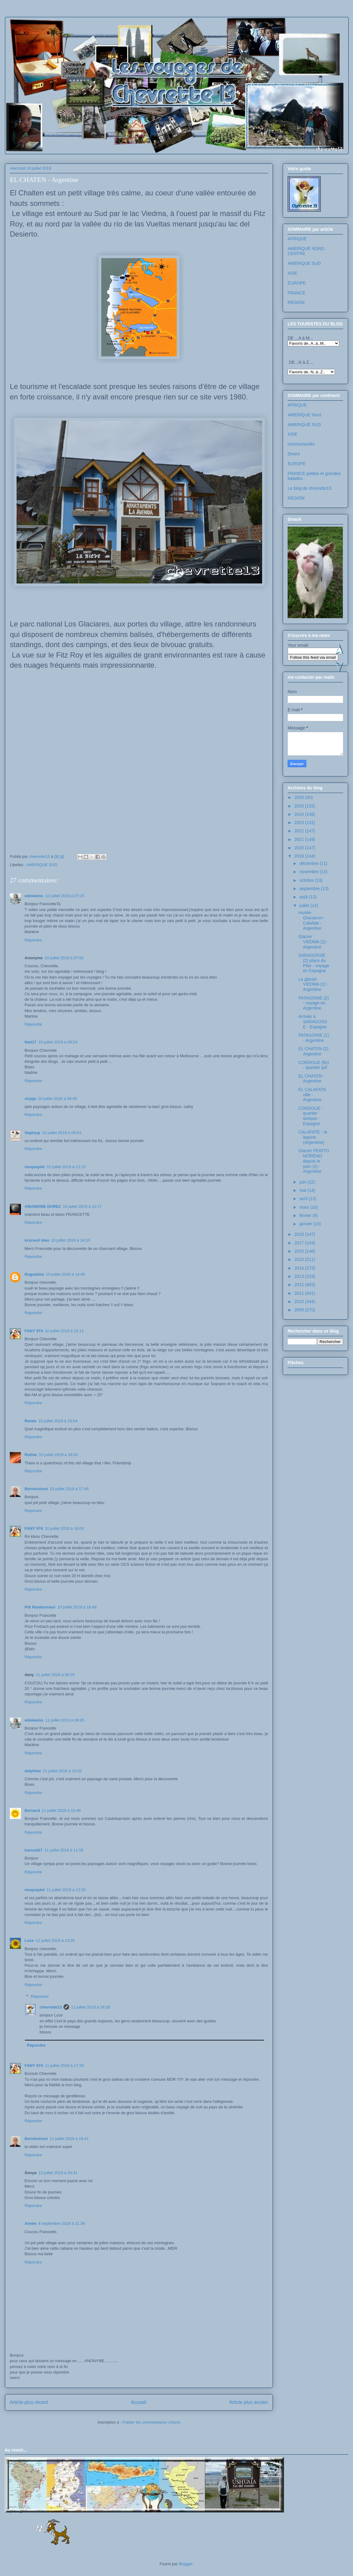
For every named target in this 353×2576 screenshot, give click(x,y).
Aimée (31, 2223)
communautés (301, 444)
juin (303, 1182)
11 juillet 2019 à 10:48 (61, 1810)
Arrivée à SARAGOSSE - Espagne (312, 1021)
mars (304, 1207)
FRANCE (296, 292)
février (305, 1215)
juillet (304, 905)
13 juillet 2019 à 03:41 (57, 2172)
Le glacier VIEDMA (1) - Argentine (313, 984)
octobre (307, 880)
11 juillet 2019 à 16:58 (90, 2007)
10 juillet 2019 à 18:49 (76, 1607)
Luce (29, 1940)
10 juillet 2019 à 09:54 (61, 1132)
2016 (299, 1251)
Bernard (32, 1810)
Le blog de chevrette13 (309, 488)
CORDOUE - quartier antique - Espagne (310, 1116)
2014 (299, 1268)
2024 (299, 814)
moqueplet (35, 1166)
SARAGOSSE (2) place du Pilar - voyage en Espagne (313, 963)
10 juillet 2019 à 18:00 (64, 1528)
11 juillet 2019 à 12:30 (66, 1889)
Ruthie (31, 1454)
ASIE (292, 273)
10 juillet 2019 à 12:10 (66, 1166)
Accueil (138, 2402)
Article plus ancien (248, 2402)
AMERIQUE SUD (41, 864)
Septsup (32, 1132)
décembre (309, 863)
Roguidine (34, 1274)
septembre (310, 888)
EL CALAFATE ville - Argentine (312, 1094)
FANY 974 (34, 1331)
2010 (299, 1301)
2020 (299, 847)
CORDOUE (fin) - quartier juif (313, 1065)
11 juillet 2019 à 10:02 (62, 1771)
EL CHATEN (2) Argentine (313, 1051)
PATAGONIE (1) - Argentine (313, 1038)
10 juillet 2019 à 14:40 (65, 1274)
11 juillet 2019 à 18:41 (69, 2138)
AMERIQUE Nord (304, 414)
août (304, 896)
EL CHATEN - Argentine (311, 1079)
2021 (299, 839)
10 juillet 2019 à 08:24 (57, 1042)
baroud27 (34, 1850)
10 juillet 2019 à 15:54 (57, 1421)
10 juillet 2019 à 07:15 (64, 895)
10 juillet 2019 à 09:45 (57, 1098)
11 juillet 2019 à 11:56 (64, 1850)
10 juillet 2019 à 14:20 (70, 1240)
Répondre (33, 940)
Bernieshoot (36, 1488)
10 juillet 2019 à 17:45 (69, 1488)
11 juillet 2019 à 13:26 (55, 1940)
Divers (294, 453)
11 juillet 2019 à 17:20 (64, 2065)
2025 (299, 805)
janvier (306, 1223)
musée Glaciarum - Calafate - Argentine (311, 920)
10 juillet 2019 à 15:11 (64, 1331)
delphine (33, 1771)
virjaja (30, 1098)
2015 (299, 1259)
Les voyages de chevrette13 (86, 35)
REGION (296, 302)
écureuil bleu (37, 1240)
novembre (309, 871)
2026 (299, 797)
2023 (299, 822)
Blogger (185, 2564)
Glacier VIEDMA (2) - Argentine (313, 941)
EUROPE (297, 283)
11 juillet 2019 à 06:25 (55, 1674)
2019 (299, 856)
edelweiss (34, 895)
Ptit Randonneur (40, 1607)
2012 (299, 1284)
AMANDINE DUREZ (43, 1206)
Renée (31, 1421)
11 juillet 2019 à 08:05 (64, 1720)
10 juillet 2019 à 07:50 (64, 958)
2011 (299, 1293)
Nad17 (31, 1042)
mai (303, 1190)
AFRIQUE (297, 238)
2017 (299, 1242)
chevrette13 (51, 2007)
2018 (299, 1234)
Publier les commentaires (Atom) (151, 2422)
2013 (299, 1276)
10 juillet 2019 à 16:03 (58, 1454)
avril (303, 1198)
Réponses (40, 1996)
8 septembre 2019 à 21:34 (61, 2223)
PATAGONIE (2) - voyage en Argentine (313, 1003)
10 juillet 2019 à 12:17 (82, 1206)
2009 (299, 1309)
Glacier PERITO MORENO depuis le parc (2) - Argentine (313, 1161)
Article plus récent (29, 2402)
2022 (299, 830)
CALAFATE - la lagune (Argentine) (312, 1137)
